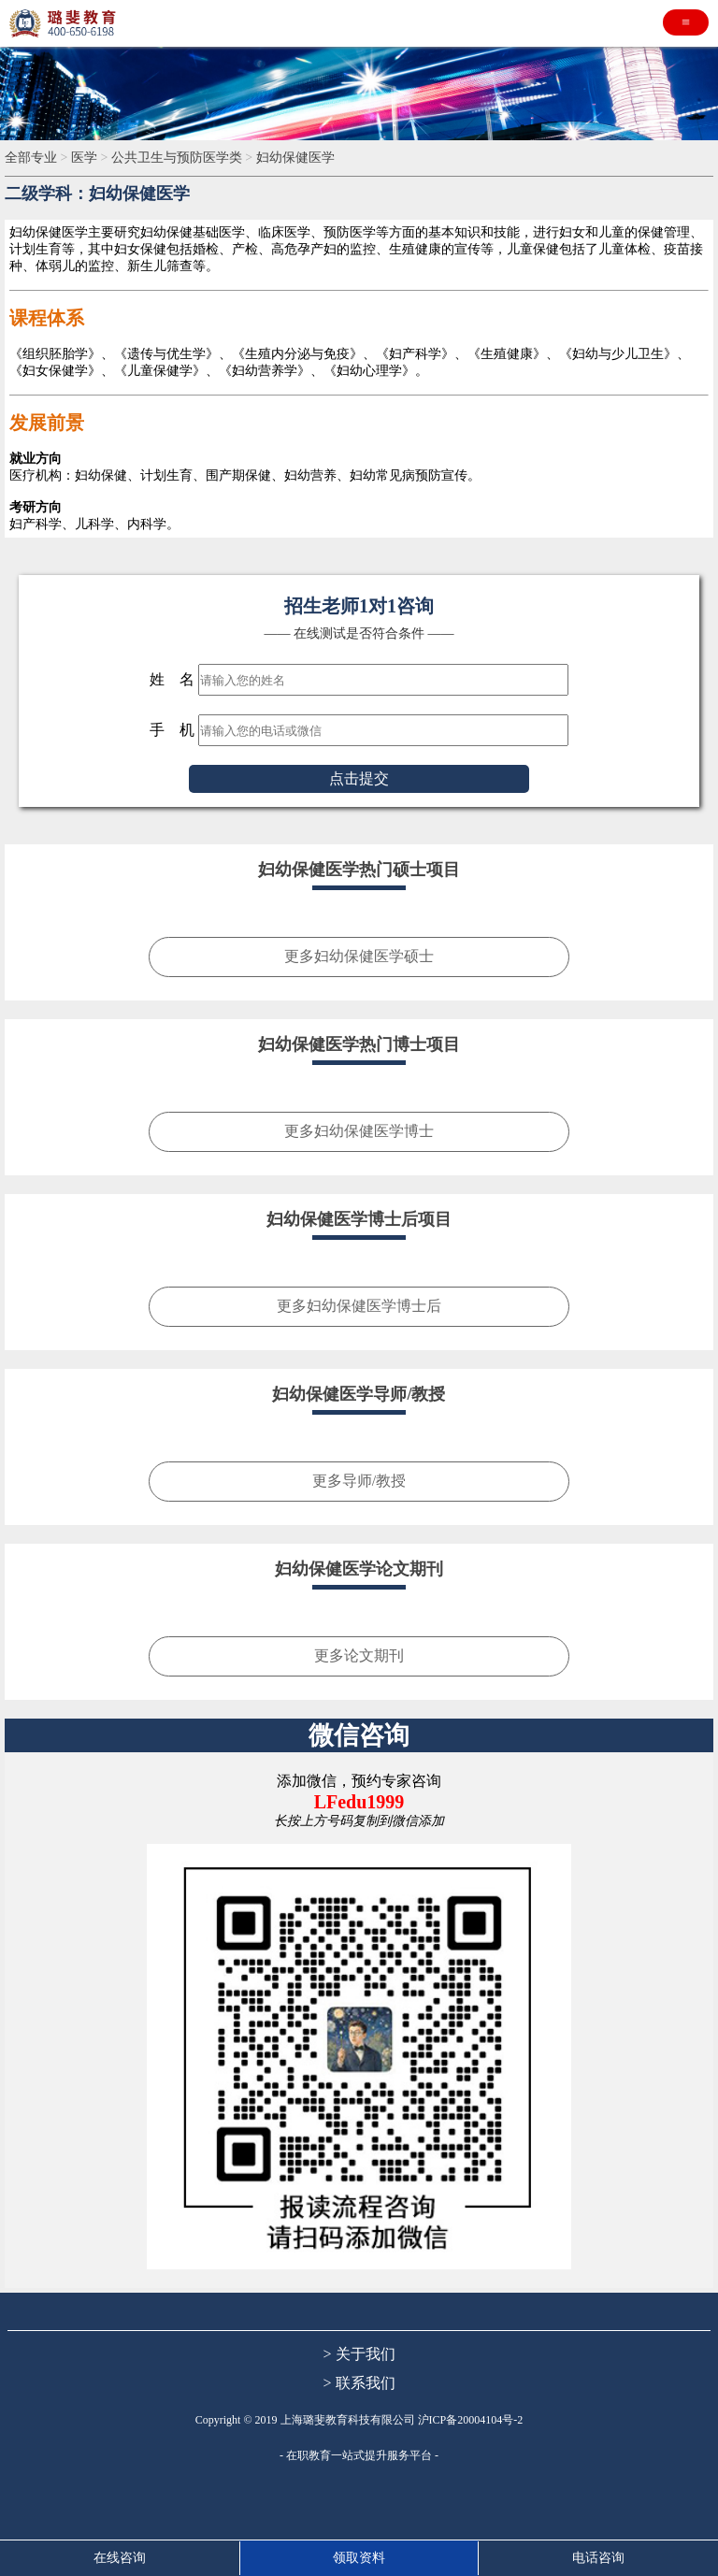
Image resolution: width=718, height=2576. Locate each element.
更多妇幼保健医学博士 (359, 1131)
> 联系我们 (359, 2383)
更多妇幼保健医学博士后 (359, 1306)
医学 (86, 158)
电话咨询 (598, 2558)
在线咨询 (119, 2558)
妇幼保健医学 (295, 158)
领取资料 (359, 2558)
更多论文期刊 (359, 1655)
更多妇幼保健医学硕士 (359, 956)
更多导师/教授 (359, 1481)
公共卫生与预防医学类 (178, 158)
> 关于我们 (359, 2354)
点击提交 (359, 778)
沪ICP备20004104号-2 (471, 2419)
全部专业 (33, 158)
